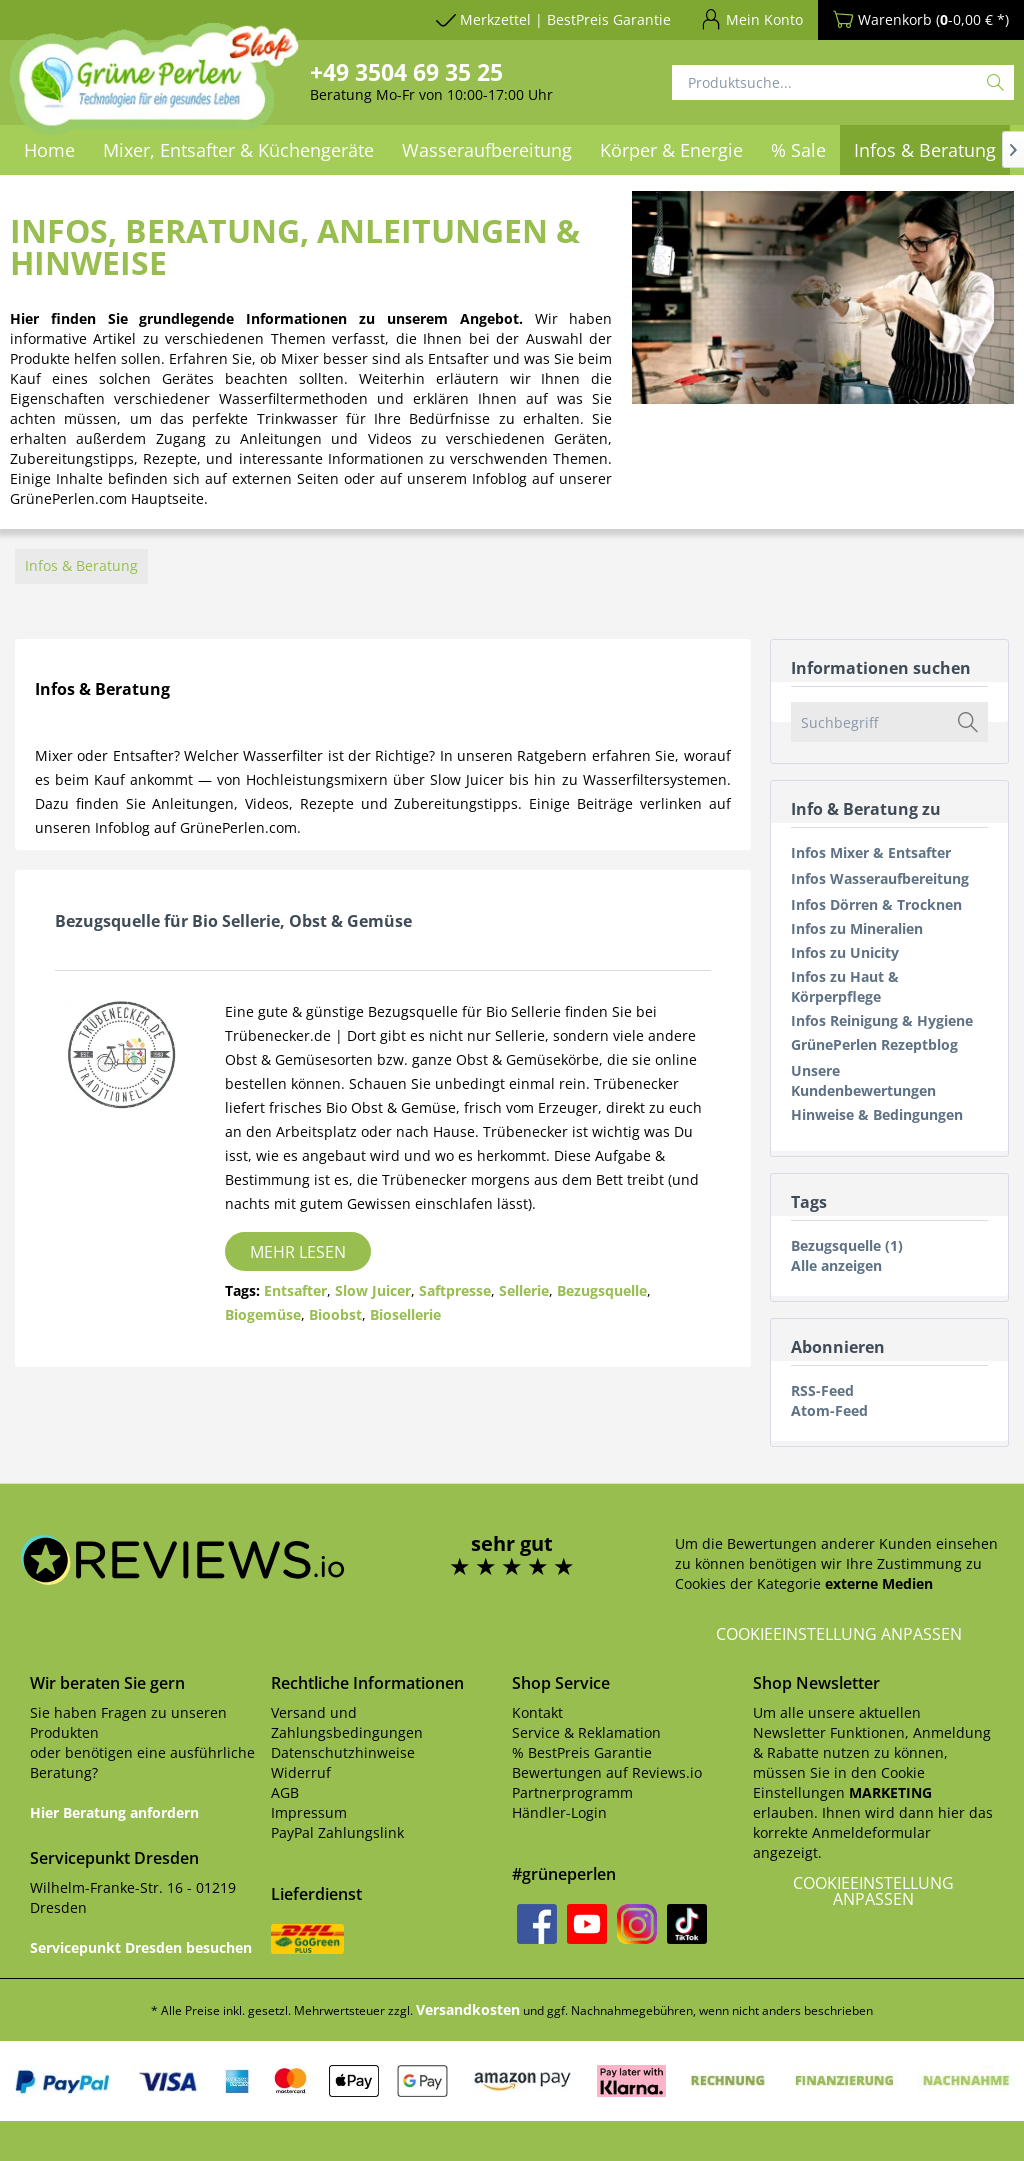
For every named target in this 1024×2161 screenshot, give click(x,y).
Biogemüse (263, 1314)
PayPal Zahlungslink (337, 1832)
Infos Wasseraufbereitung (880, 878)
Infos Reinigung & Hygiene (882, 1020)
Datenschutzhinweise (343, 1752)
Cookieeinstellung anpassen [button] (839, 1634)
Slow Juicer (373, 1290)
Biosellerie (405, 1314)
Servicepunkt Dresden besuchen (141, 1947)
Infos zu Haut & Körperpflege (845, 986)
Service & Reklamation (586, 1732)
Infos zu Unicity (845, 952)
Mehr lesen (298, 1252)
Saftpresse (455, 1290)
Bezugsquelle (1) (847, 1245)
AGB (285, 1792)
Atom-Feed (829, 1410)
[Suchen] (995, 82)
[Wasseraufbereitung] (487, 150)
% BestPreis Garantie (582, 1752)
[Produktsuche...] (843, 82)
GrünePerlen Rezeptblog (874, 1044)
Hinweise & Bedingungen (877, 1114)
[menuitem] (487, 150)
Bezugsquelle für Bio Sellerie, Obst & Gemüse (233, 921)
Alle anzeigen (836, 1265)
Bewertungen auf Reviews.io (607, 1772)
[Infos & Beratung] (925, 150)
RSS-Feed (822, 1390)
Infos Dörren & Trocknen (876, 904)
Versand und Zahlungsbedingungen (347, 1722)
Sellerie (524, 1290)
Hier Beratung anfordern (114, 1812)
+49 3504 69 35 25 (406, 72)
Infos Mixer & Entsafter (871, 852)
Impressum (309, 1812)
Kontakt (537, 1712)
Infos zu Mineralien (857, 928)
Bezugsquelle (602, 1290)
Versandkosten (468, 2009)
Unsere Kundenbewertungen (863, 1080)
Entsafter (295, 1290)
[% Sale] (798, 150)
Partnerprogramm (572, 1792)
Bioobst (335, 1314)
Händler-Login (559, 1812)
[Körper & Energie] (671, 150)
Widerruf (301, 1772)
